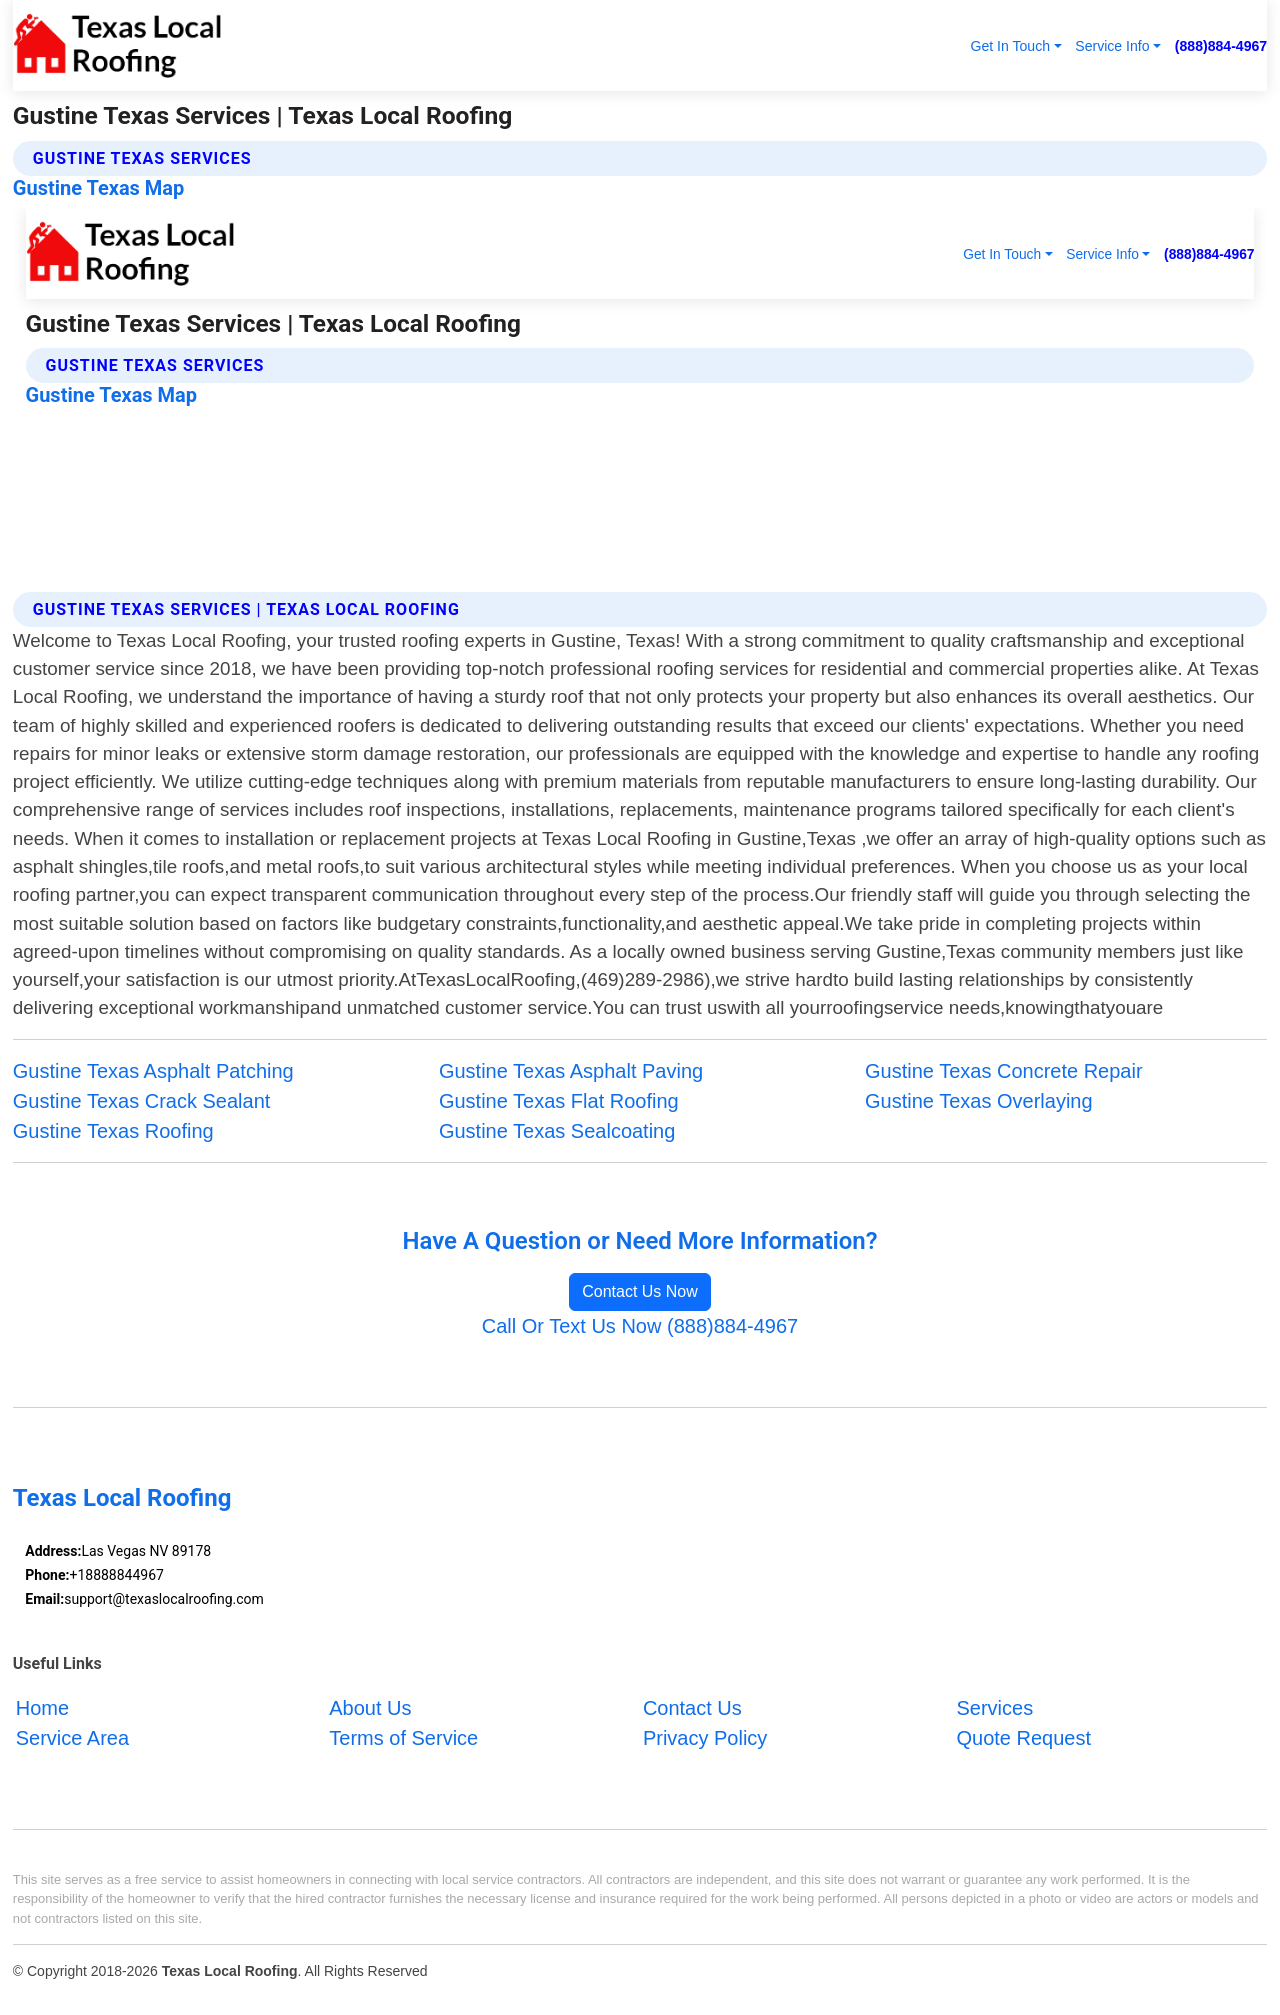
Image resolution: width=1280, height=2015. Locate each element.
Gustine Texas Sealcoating (557, 1131)
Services (994, 1708)
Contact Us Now (640, 1291)
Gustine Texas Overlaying (979, 1101)
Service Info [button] (1112, 46)
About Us (370, 1708)
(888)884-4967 (1221, 46)
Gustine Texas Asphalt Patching (153, 1071)
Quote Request (1023, 1738)
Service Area (72, 1738)
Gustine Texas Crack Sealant (142, 1101)
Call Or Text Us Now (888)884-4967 (640, 1326)
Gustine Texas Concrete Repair (1004, 1071)
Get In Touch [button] (1010, 46)
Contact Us (692, 1708)
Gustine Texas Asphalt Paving (571, 1071)
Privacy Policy (705, 1738)
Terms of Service (403, 1738)
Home (42, 1708)
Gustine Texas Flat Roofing (559, 1101)
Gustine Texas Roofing (113, 1131)
